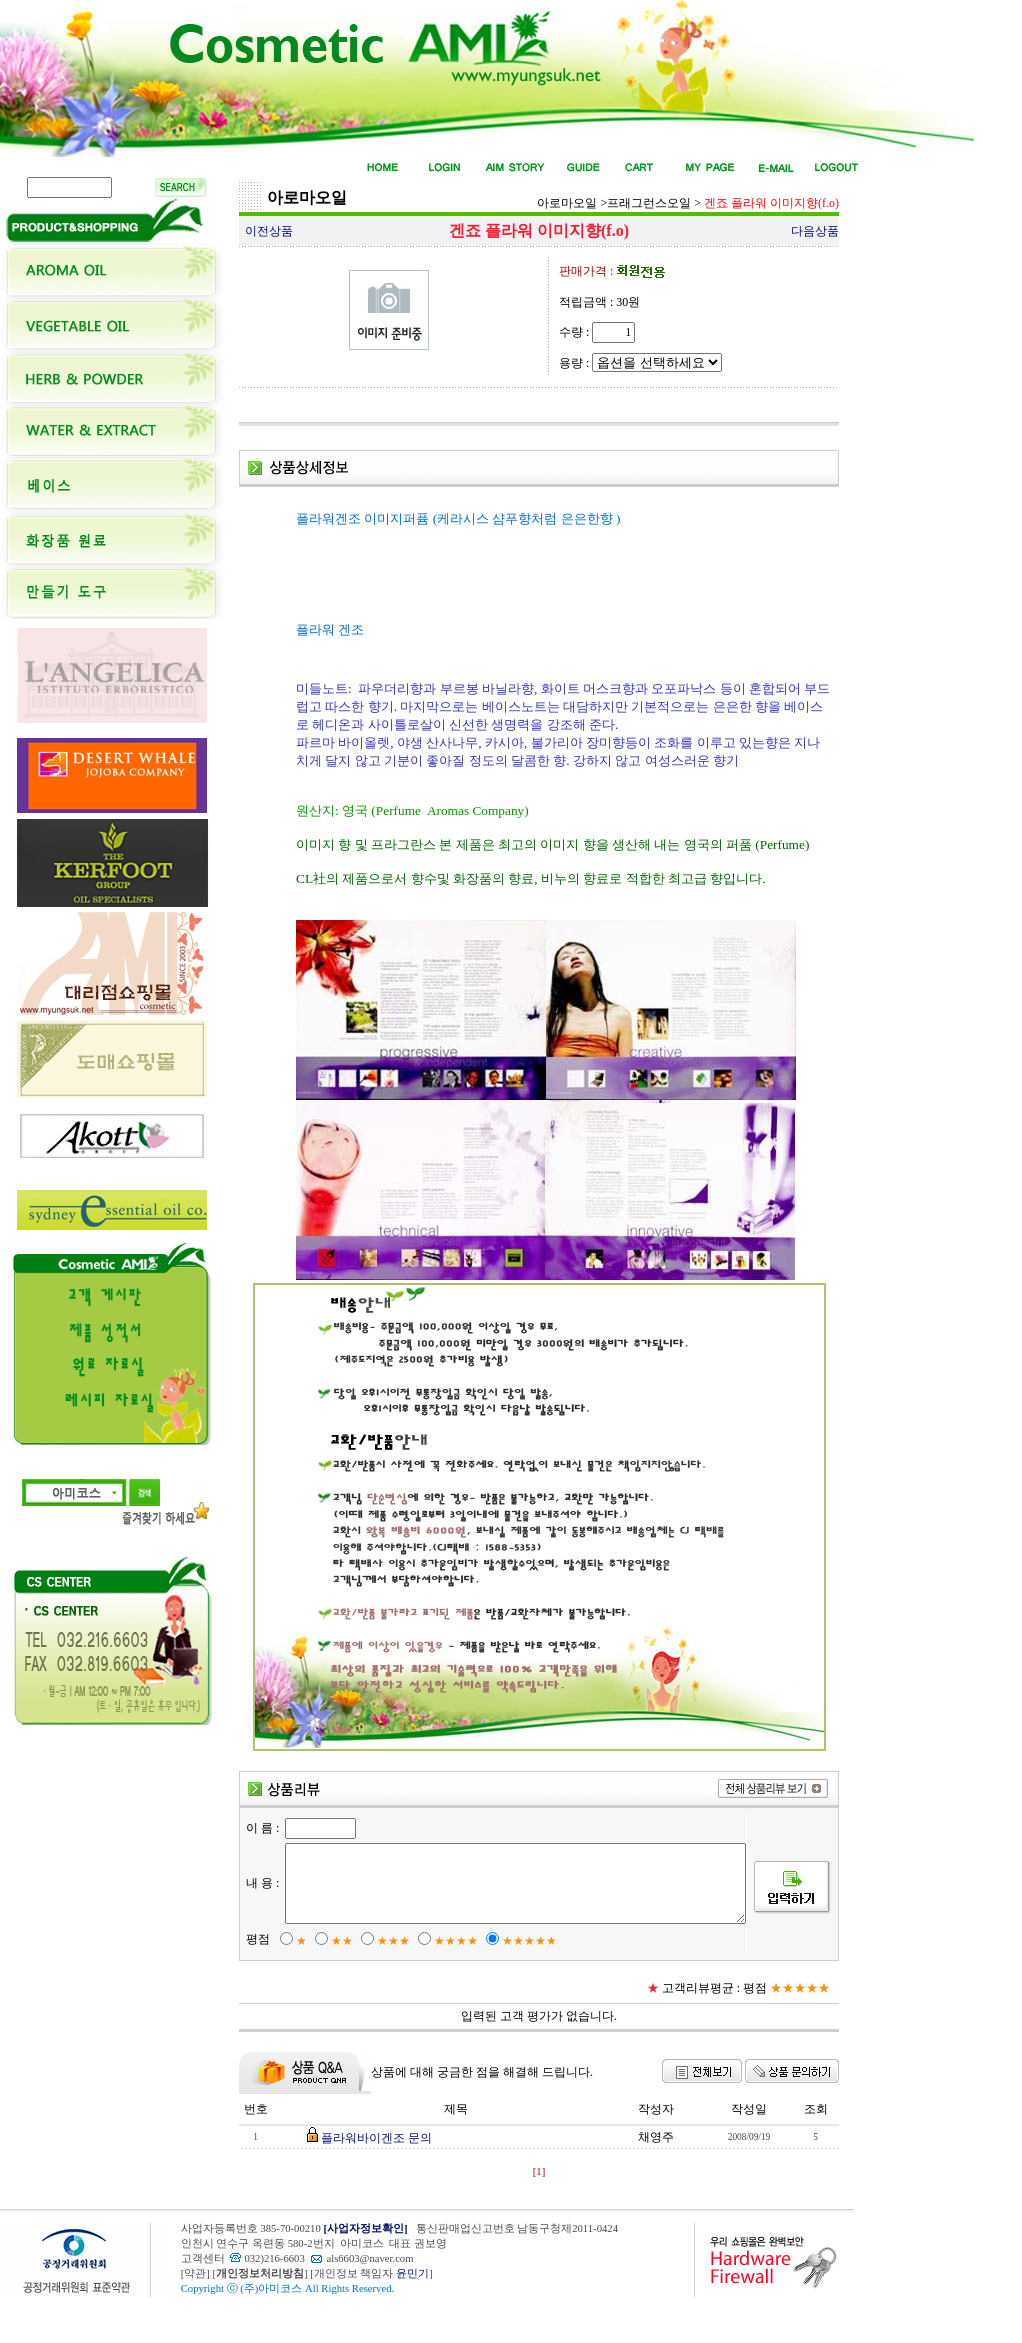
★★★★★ (519, 1975)
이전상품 (269, 231)
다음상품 (815, 231)
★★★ (383, 1975)
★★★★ (446, 1975)
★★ (332, 1975)
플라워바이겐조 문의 (373, 2172)
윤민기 (412, 2307)
